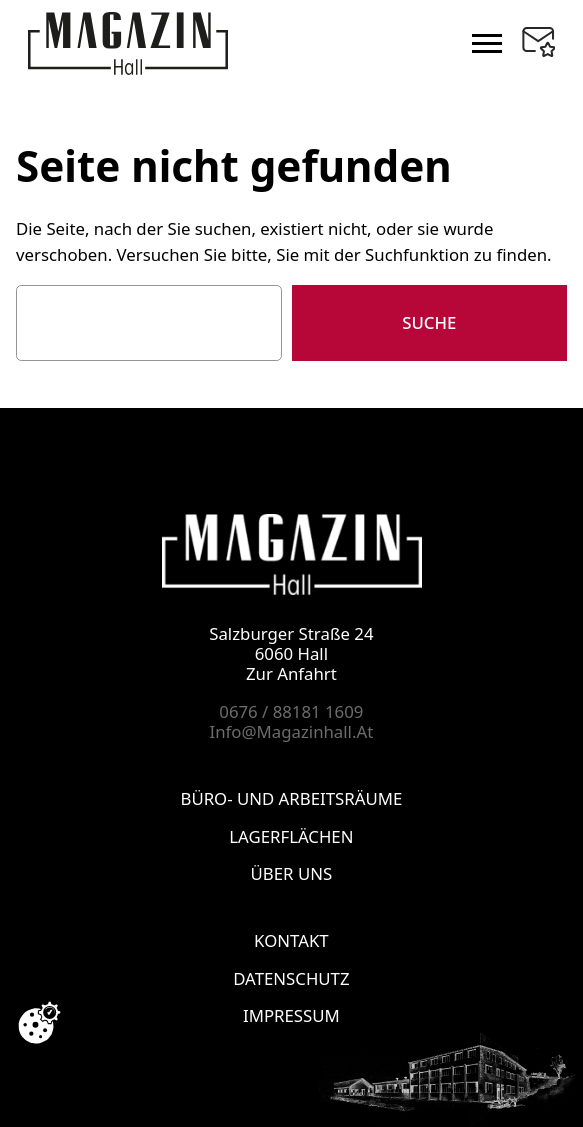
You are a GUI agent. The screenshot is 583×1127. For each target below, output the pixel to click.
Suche (429, 322)
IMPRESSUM (291, 1015)
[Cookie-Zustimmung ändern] (39, 1023)
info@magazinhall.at (292, 731)
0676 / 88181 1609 (291, 711)
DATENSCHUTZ (291, 977)
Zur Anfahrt (291, 673)
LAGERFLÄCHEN (291, 835)
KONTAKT (291, 940)
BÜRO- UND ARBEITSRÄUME (292, 798)
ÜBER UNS (292, 873)
